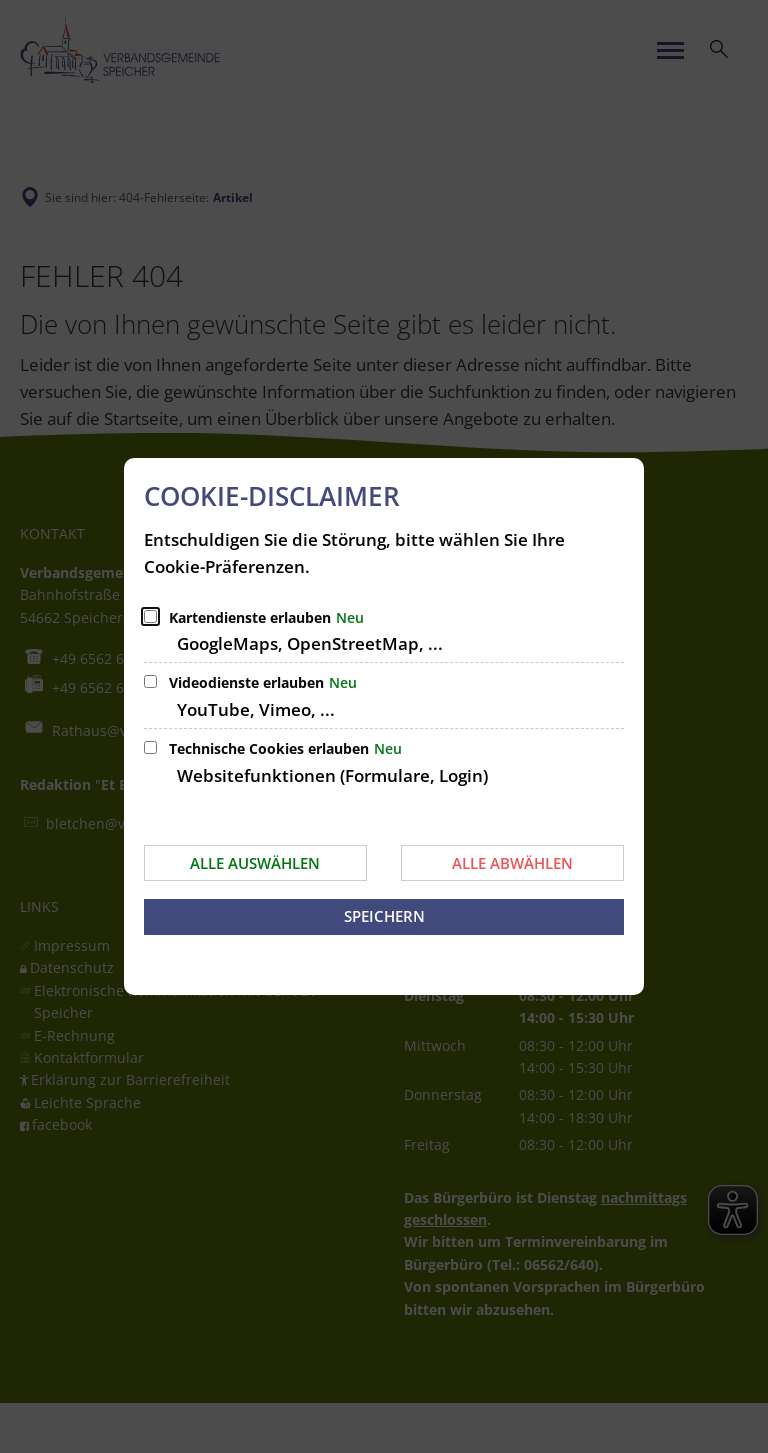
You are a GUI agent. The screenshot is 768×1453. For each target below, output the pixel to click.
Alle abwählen (512, 863)
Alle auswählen (255, 863)
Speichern (384, 916)
